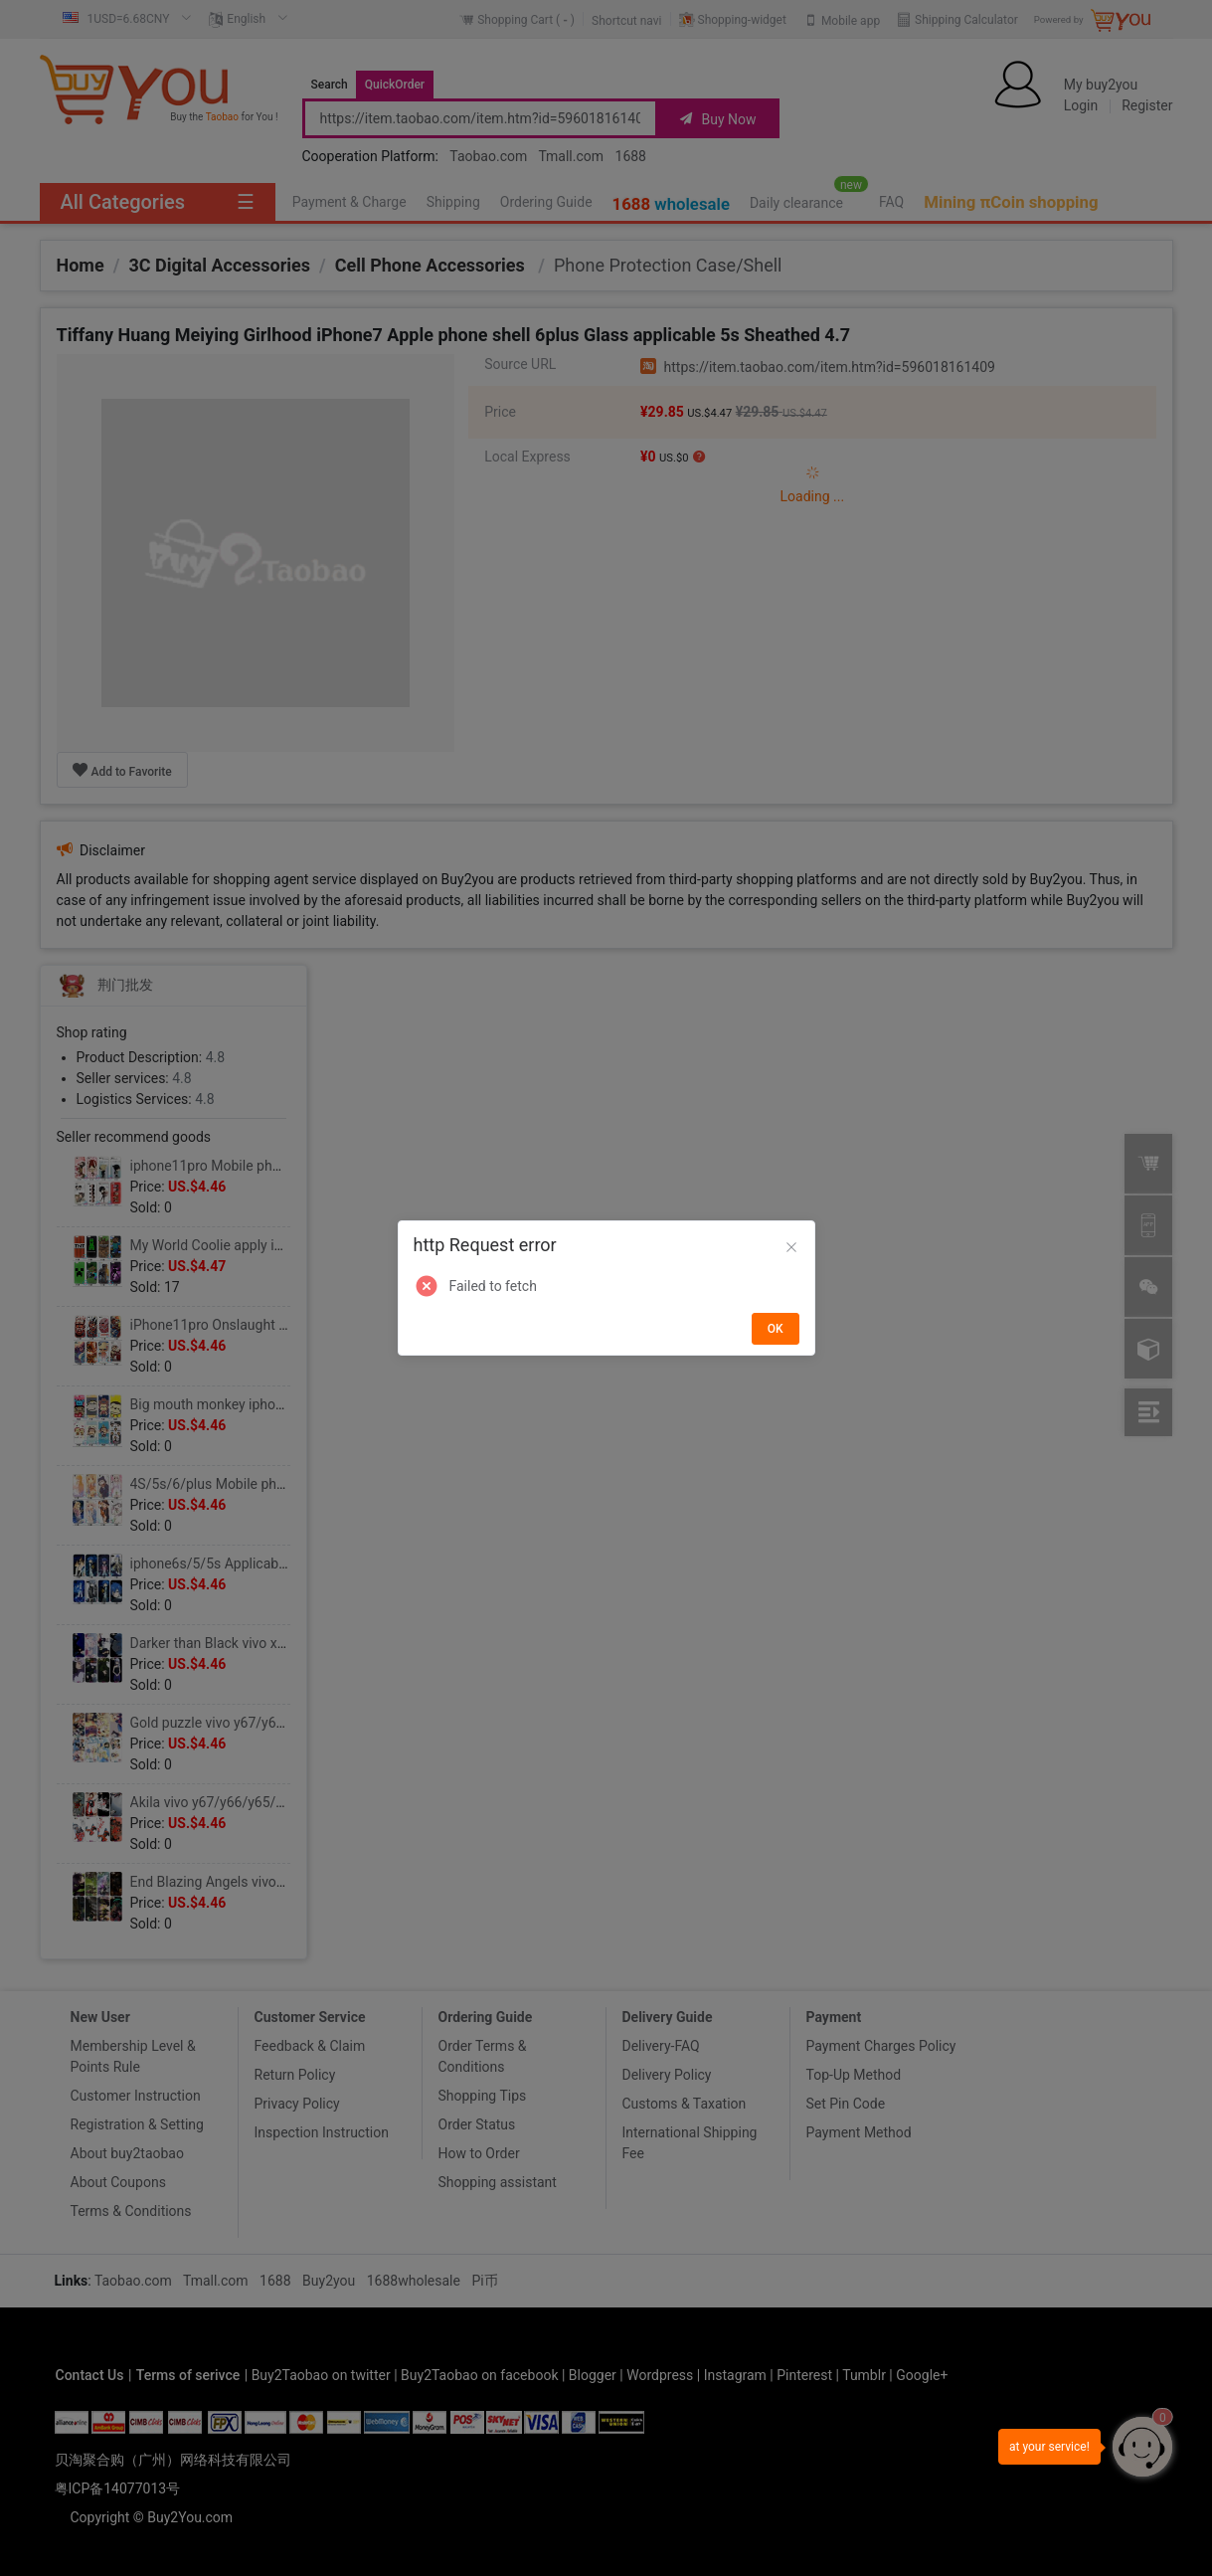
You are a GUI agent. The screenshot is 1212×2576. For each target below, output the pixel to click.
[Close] (791, 1248)
